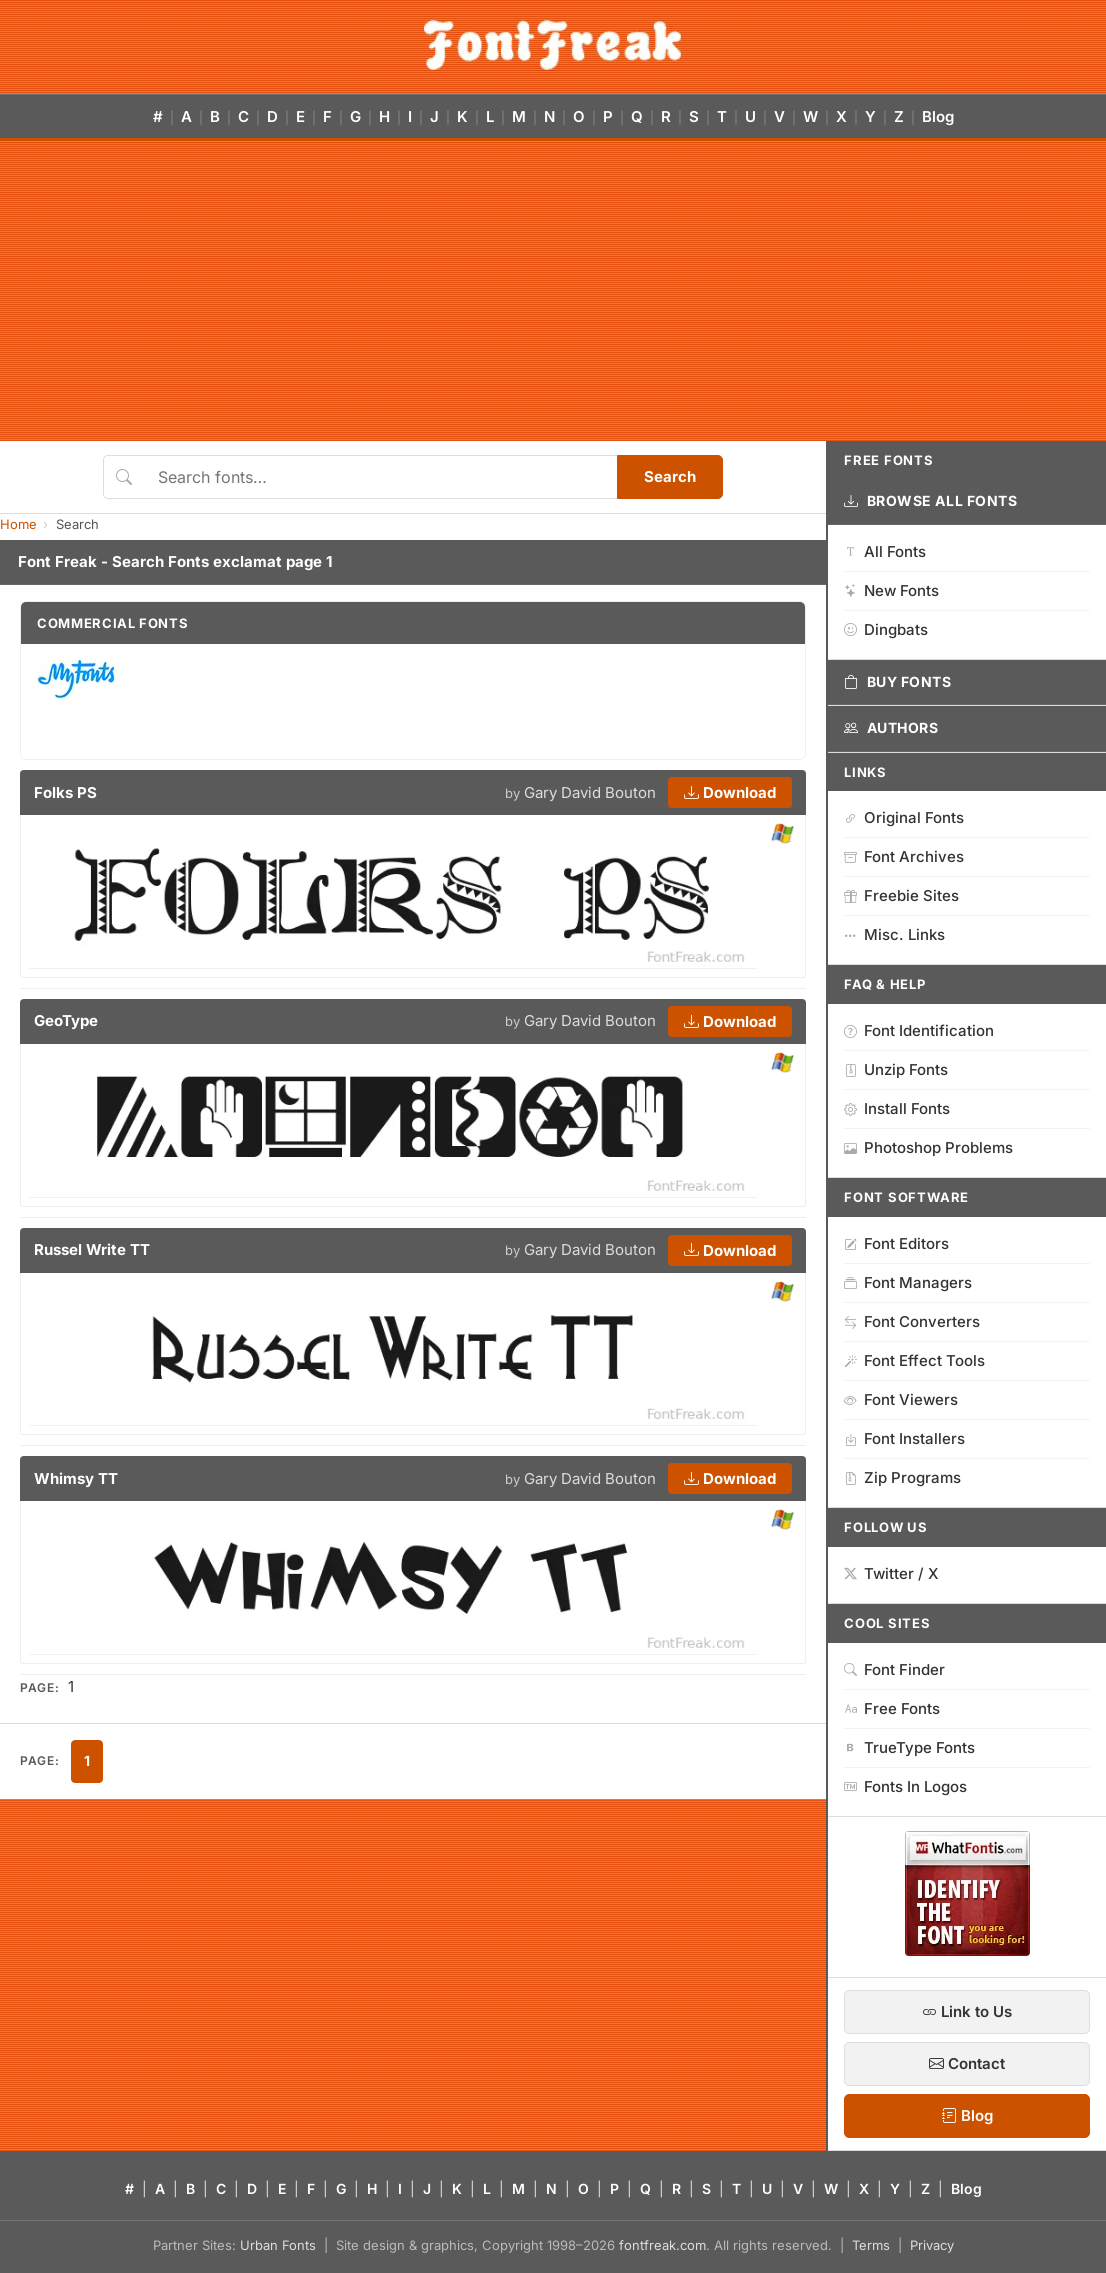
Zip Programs (902, 1477)
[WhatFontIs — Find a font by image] (967, 1950)
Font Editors (896, 1243)
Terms (871, 2245)
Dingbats (886, 629)
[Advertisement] (553, 291)
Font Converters (912, 1321)
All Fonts (885, 551)
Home (18, 524)
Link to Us (967, 2011)
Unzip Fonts (896, 1069)
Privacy (932, 2245)
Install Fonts (897, 1108)
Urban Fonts (278, 2245)
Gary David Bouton (590, 792)
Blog (938, 116)
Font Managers (908, 1282)
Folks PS (65, 792)
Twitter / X (891, 1573)
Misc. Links (894, 934)
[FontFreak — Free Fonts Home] (552, 45)
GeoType (66, 1020)
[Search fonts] (380, 477)
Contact (967, 2063)
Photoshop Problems (928, 1147)
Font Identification (919, 1030)
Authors (891, 728)
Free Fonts (892, 1708)
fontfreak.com (662, 2245)
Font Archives (904, 856)
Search (670, 476)
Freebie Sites (901, 895)
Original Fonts (904, 817)
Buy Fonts (898, 682)
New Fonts (891, 590)
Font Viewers (901, 1399)
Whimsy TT (76, 1478)
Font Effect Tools (914, 1360)
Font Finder (894, 1669)
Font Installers (904, 1438)
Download (730, 792)
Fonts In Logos (905, 1786)
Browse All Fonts (931, 501)
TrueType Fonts (909, 1747)
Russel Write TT (92, 1249)
